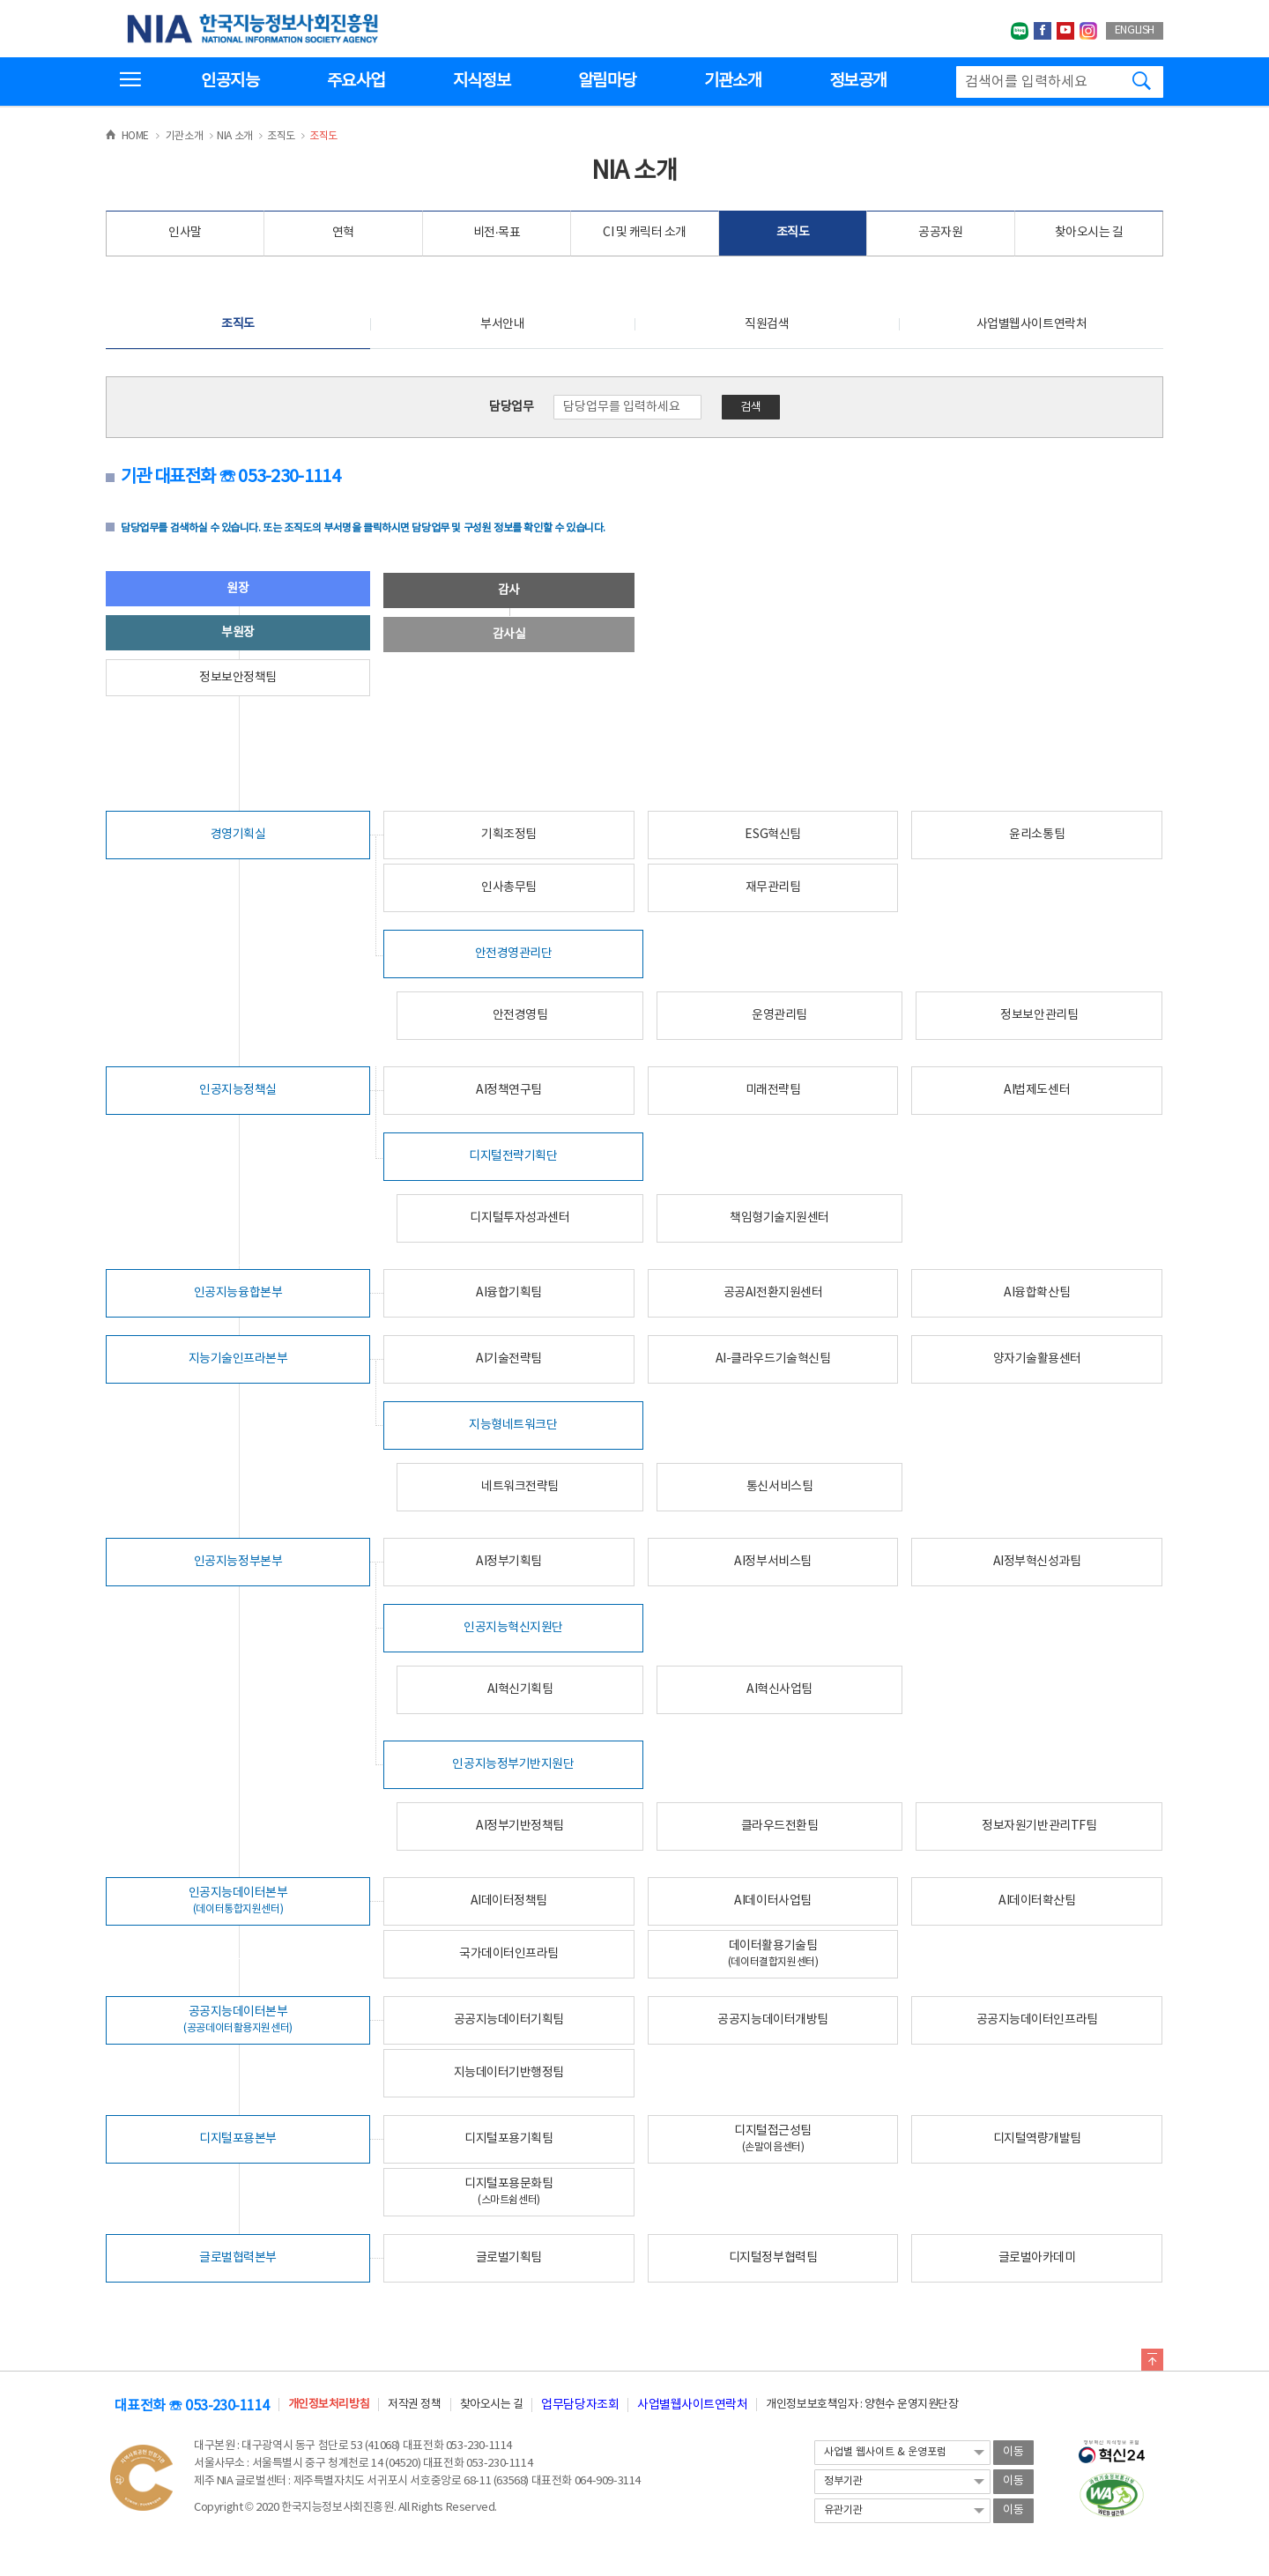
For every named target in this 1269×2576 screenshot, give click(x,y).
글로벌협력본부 (238, 2258)
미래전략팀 (773, 1090)
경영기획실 (238, 835)
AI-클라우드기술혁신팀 (773, 1359)
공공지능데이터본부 (238, 2019)
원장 (237, 589)
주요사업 (355, 81)
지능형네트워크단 (513, 1425)
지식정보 (481, 81)
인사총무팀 (509, 887)
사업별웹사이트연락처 (1031, 324)
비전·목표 (497, 233)
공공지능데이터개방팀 (772, 2020)
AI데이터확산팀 (1036, 1901)
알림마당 (606, 81)
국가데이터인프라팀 (509, 1954)
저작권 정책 (414, 2404)
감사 (509, 590)
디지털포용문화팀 (508, 2191)
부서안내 (502, 324)
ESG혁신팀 (772, 835)
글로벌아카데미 (1037, 2258)
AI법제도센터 (1037, 1090)
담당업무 (511, 407)
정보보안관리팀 (1039, 1015)
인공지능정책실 (238, 1090)
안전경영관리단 (514, 954)
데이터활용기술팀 (773, 1953)
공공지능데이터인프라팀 (1037, 2020)
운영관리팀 (779, 1015)
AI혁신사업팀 (779, 1689)
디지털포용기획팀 (508, 2139)
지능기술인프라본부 (238, 1359)
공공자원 (940, 233)
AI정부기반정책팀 (520, 1826)
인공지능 (229, 81)
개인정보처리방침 (328, 2404)
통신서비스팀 (779, 1487)
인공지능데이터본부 (238, 1900)
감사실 (509, 634)
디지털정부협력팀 (773, 2258)
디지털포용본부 (238, 2139)
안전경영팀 (520, 1015)
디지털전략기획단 (513, 1156)
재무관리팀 (773, 887)
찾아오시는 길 (1089, 233)
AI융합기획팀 (509, 1293)
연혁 (343, 233)
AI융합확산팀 (1037, 1293)
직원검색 (767, 324)
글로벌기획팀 (509, 2258)
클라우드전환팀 (780, 1826)
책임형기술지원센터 (779, 1218)
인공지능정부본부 (238, 1562)
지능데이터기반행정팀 (509, 2073)
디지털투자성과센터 (519, 1218)
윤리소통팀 (1037, 835)
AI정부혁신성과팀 (1037, 1562)
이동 (1013, 2452)
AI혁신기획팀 (520, 1689)
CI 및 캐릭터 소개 (644, 233)
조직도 (793, 233)
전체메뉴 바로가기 (0, 0)
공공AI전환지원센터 (773, 1293)
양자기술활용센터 (1037, 1359)
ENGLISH (1134, 30)
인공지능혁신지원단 (513, 1628)
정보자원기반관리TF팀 (1039, 1826)
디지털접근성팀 (773, 2138)
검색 (750, 407)
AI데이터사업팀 (772, 1901)
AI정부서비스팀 (772, 1562)
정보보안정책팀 (238, 678)
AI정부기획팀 (509, 1562)
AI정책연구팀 (509, 1090)
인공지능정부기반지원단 (513, 1764)
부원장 (238, 633)
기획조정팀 (509, 835)
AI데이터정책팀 (509, 1901)
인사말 (185, 233)
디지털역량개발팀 (1037, 2139)
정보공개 (858, 81)
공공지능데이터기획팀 (509, 2020)
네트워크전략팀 (520, 1487)
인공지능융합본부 (238, 1293)
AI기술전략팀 (509, 1359)
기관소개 (732, 81)
